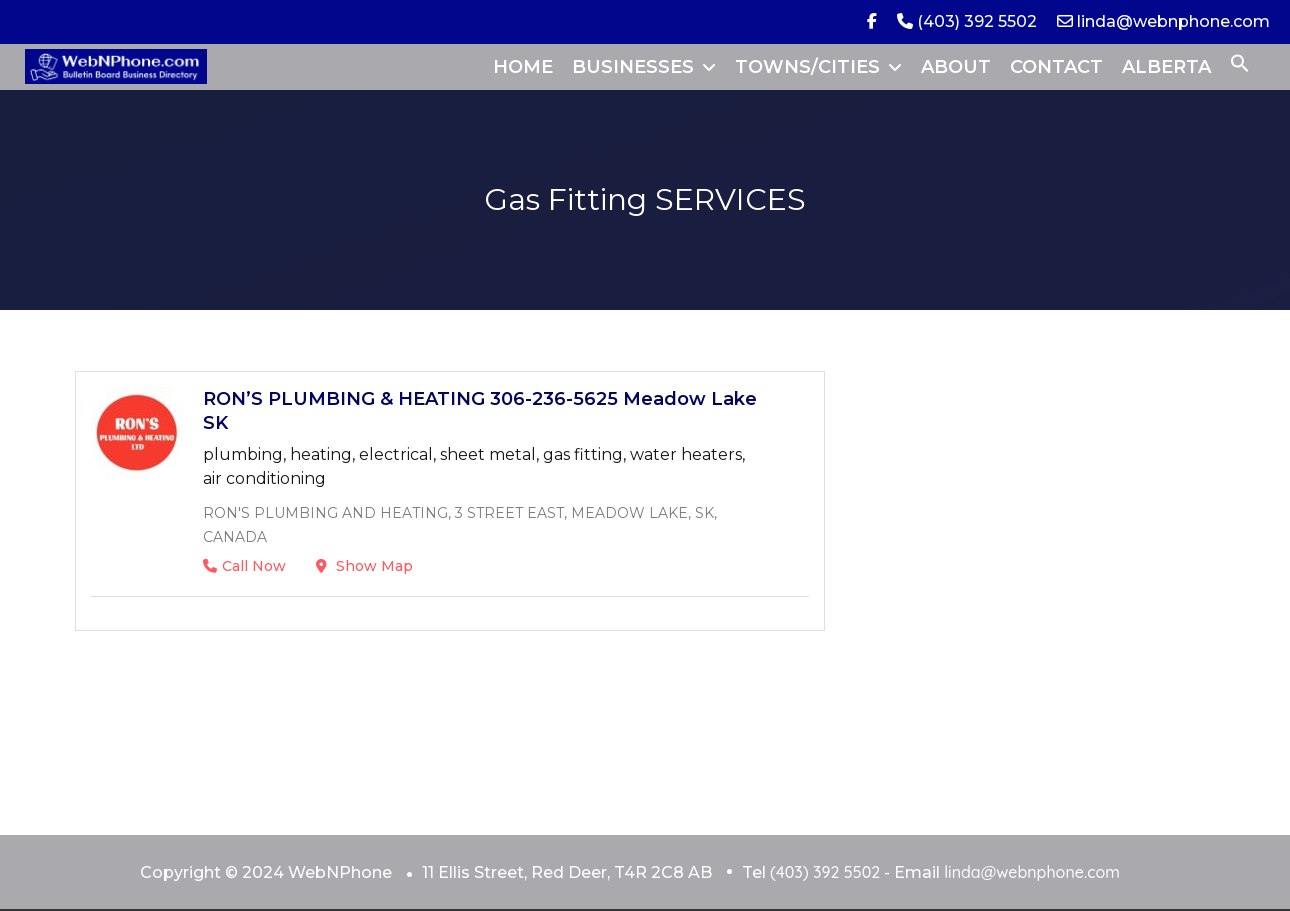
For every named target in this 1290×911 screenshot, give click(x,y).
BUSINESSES (633, 67)
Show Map (364, 566)
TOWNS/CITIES (807, 67)
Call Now (244, 566)
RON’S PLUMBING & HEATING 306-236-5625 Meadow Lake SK (480, 411)
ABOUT (956, 67)
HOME (523, 67)
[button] (1240, 67)
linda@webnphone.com (1163, 21)
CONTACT (1056, 67)
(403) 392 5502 (967, 21)
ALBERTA (1166, 67)
